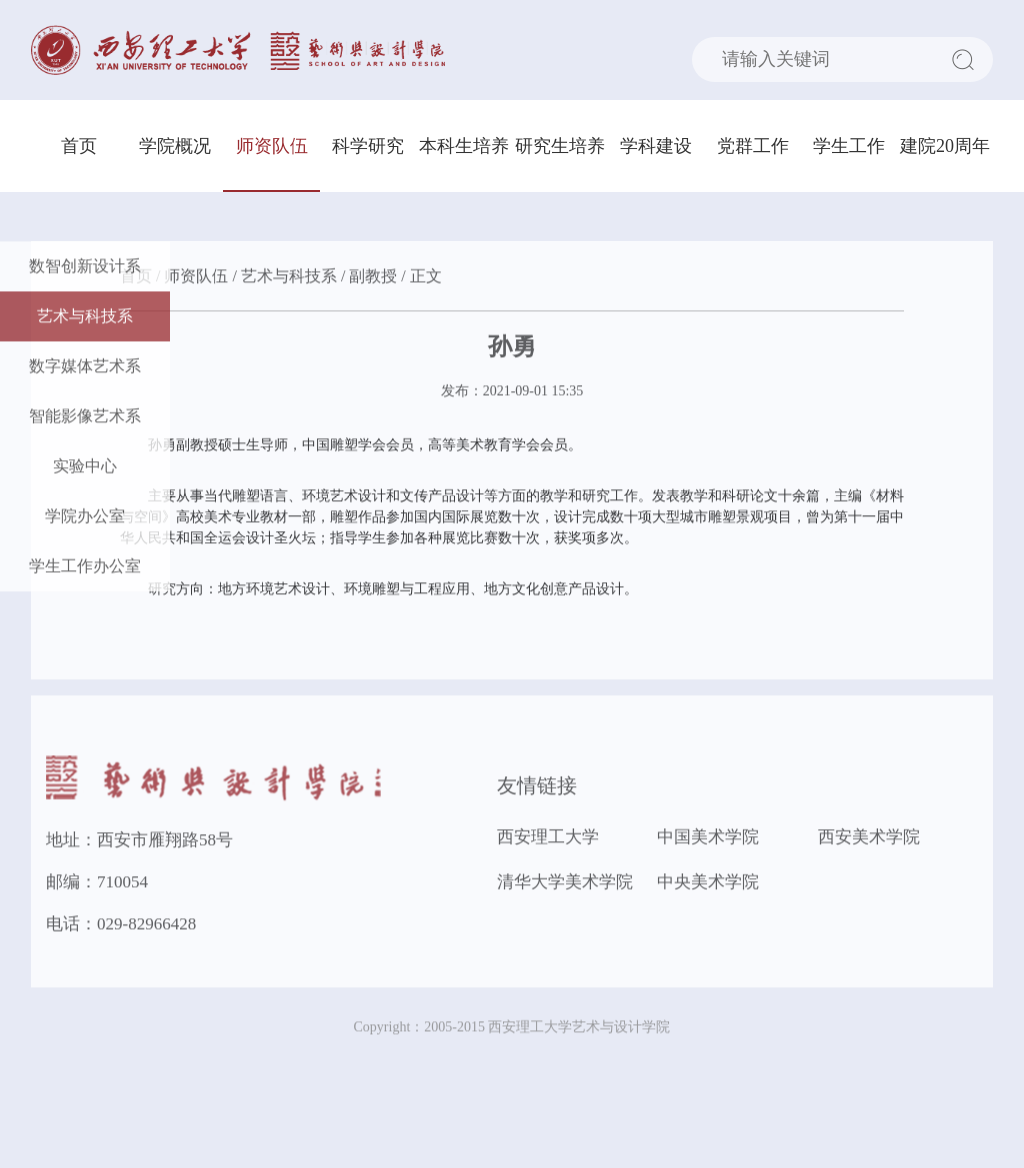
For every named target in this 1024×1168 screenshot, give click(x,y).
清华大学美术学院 (565, 884)
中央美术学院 (708, 884)
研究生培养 (560, 146)
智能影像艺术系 (85, 418)
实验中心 (85, 468)
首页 (79, 146)
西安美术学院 (869, 839)
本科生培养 (464, 146)
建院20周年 (945, 146)
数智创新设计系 (85, 268)
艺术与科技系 (85, 318)
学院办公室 (85, 518)
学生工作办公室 (85, 568)
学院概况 (175, 146)
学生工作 (849, 146)
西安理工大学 (548, 839)
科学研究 (368, 146)
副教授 (373, 278)
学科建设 (656, 146)
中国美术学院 (708, 839)
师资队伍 (272, 146)
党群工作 (753, 146)
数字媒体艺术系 (85, 368)
